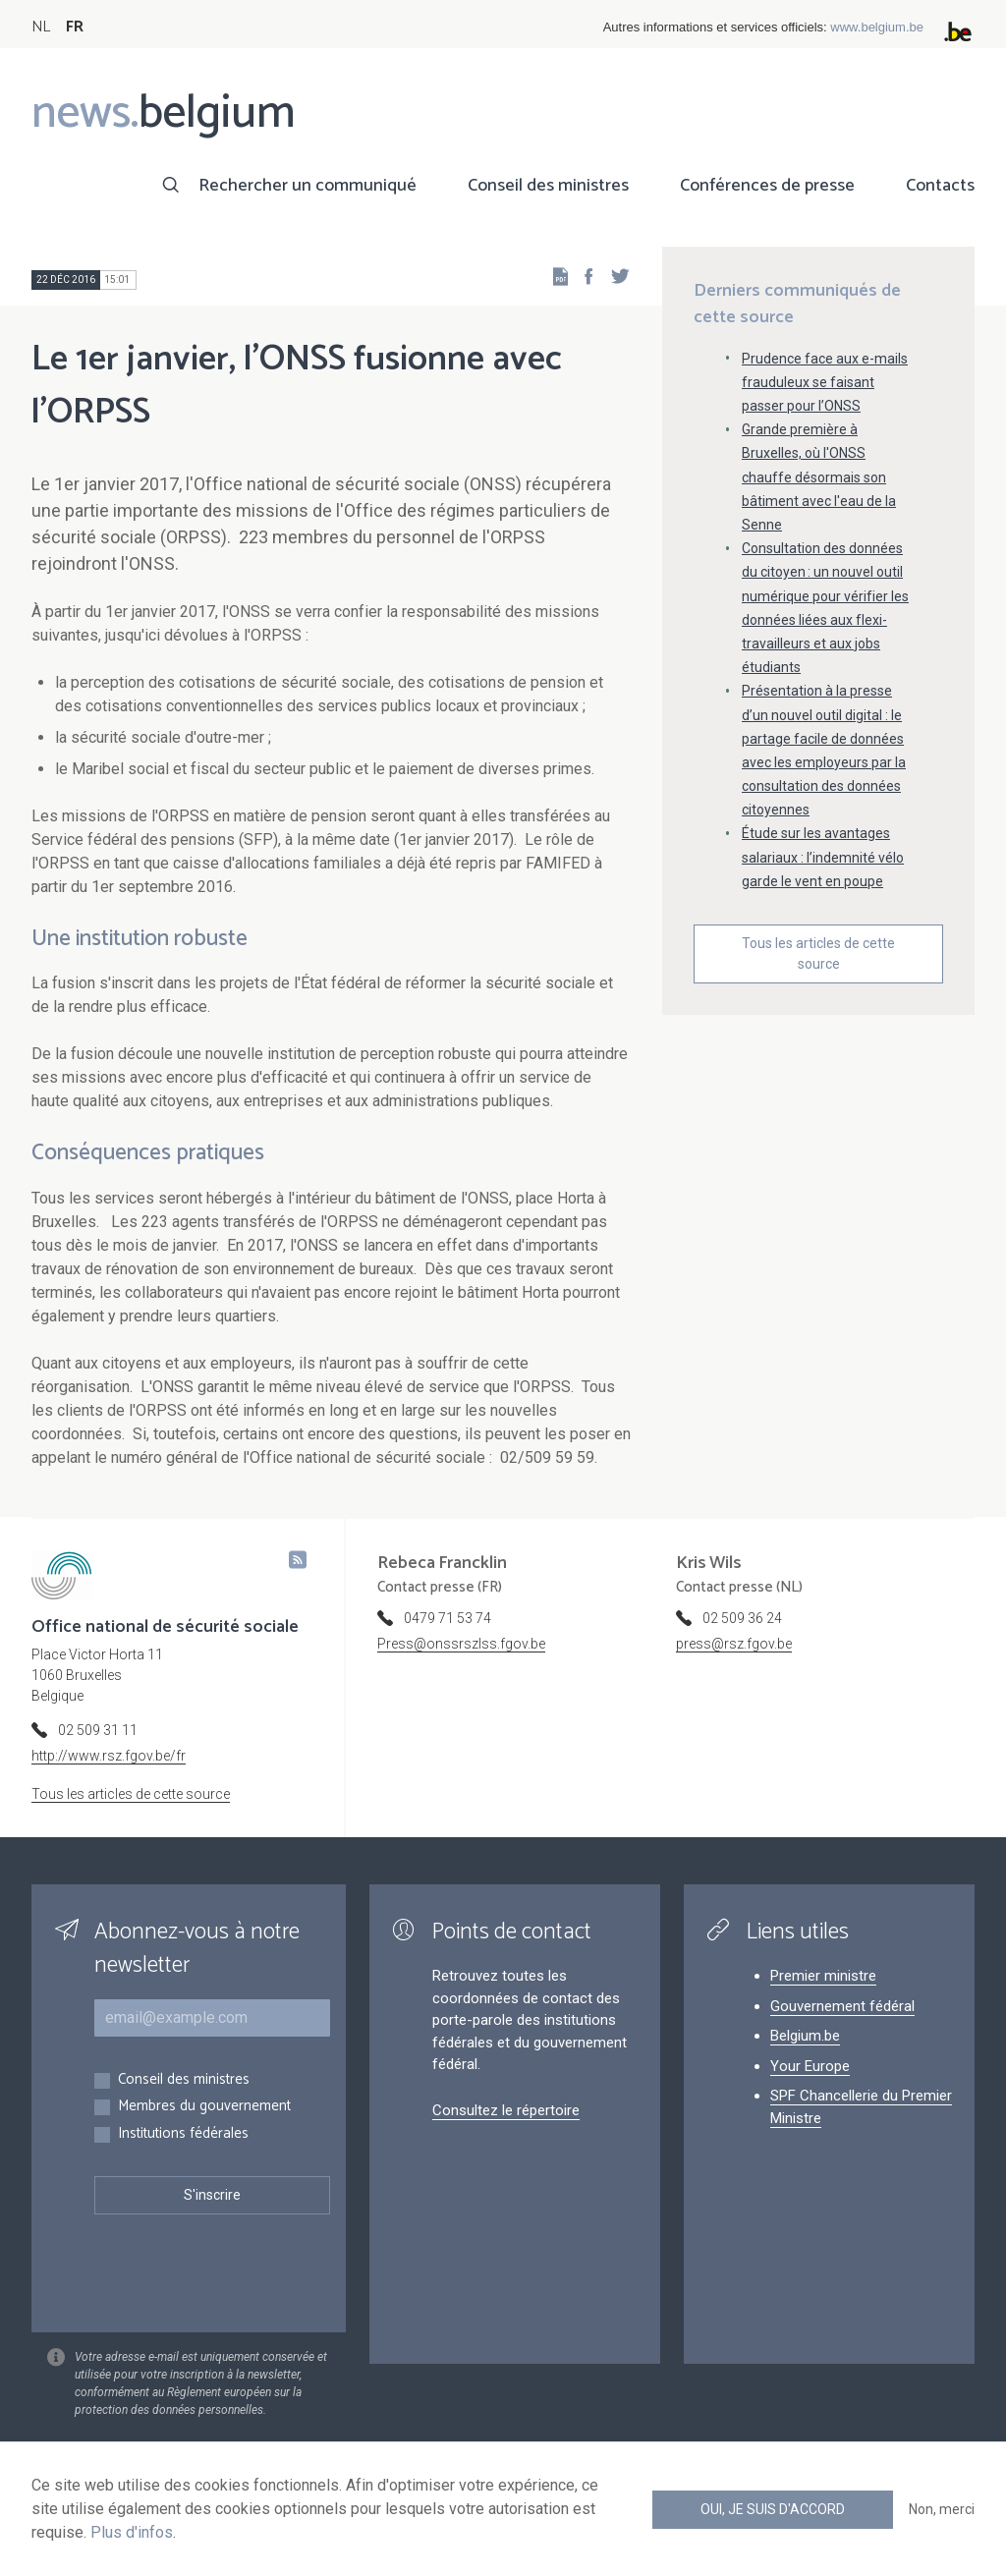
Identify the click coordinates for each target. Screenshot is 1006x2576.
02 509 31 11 (98, 1730)
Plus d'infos (131, 2532)
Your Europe (810, 2066)
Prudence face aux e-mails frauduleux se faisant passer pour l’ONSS (825, 382)
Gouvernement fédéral (842, 2006)
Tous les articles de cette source (818, 953)
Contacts (940, 185)
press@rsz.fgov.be (734, 1644)
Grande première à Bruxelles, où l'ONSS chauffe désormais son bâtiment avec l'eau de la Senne (819, 476)
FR (75, 27)
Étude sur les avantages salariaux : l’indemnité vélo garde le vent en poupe (823, 856)
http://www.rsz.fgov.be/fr (108, 1756)
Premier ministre (823, 1976)
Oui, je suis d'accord (772, 2509)
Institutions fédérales (183, 2134)
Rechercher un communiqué (307, 185)
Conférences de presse (767, 185)
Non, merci (942, 2509)
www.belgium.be (876, 27)
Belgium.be (805, 2035)
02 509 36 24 (742, 1618)
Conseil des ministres (548, 185)
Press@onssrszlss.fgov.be (461, 1644)
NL (40, 27)
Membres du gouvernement (204, 2107)
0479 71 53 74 (447, 1618)
